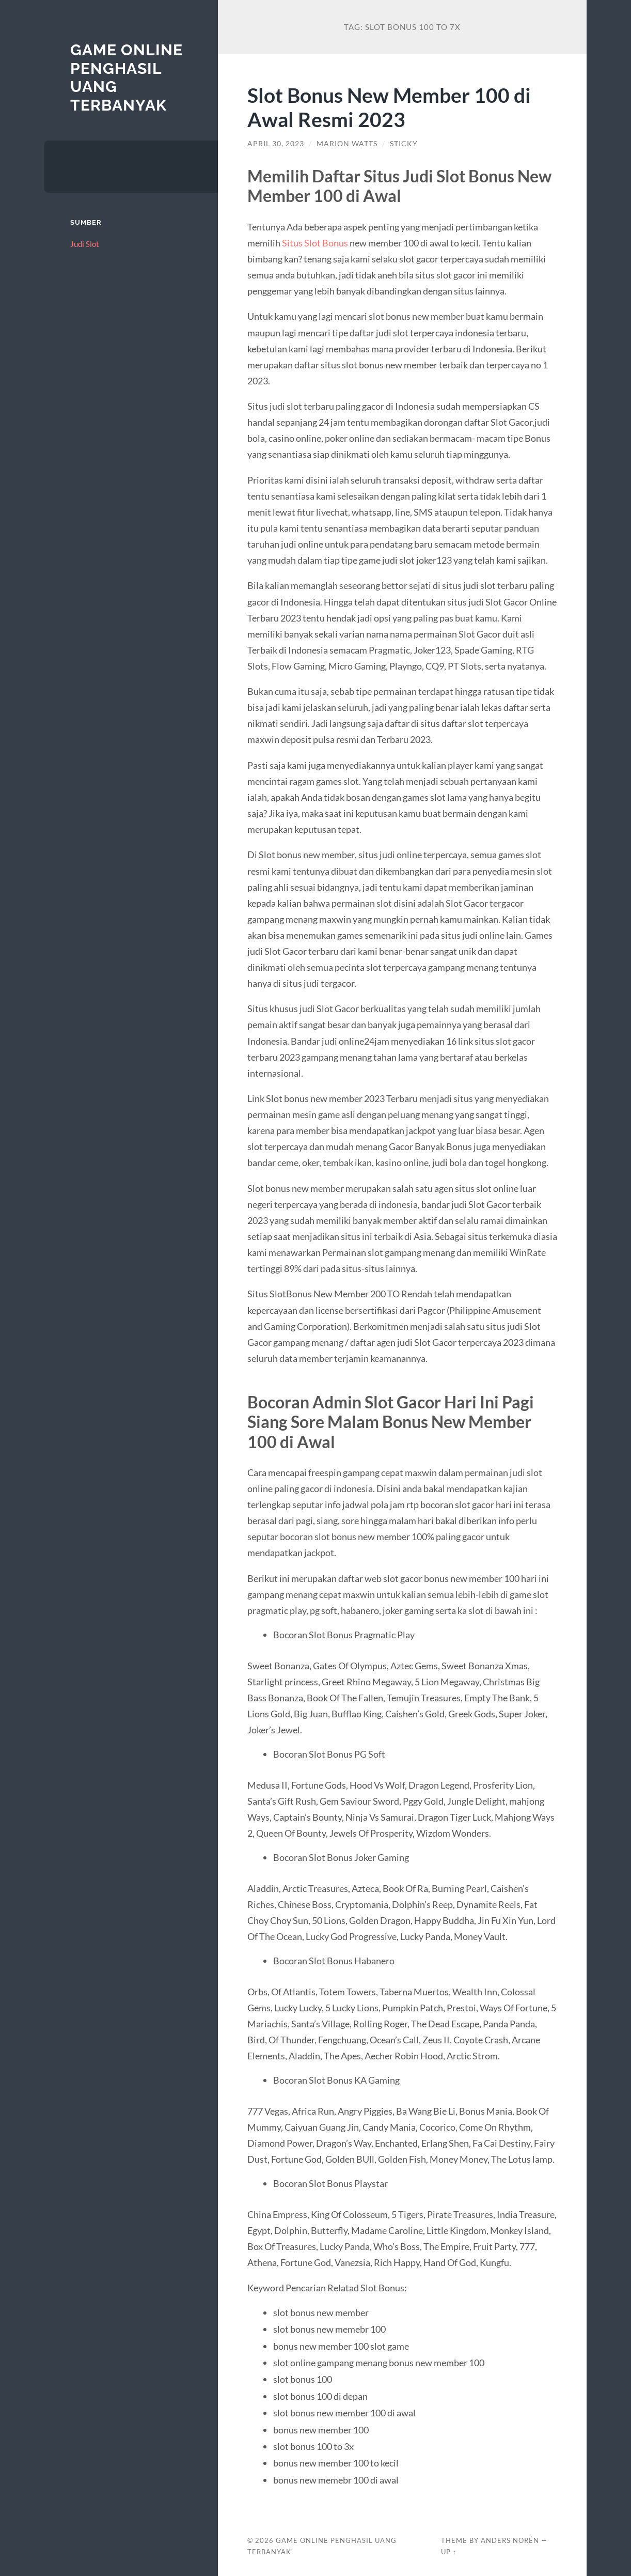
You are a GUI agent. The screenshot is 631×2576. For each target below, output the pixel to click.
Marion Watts (347, 143)
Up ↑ (448, 2552)
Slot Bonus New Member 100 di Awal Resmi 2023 (389, 107)
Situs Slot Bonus (315, 243)
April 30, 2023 (275, 143)
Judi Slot (84, 244)
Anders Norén (510, 2540)
